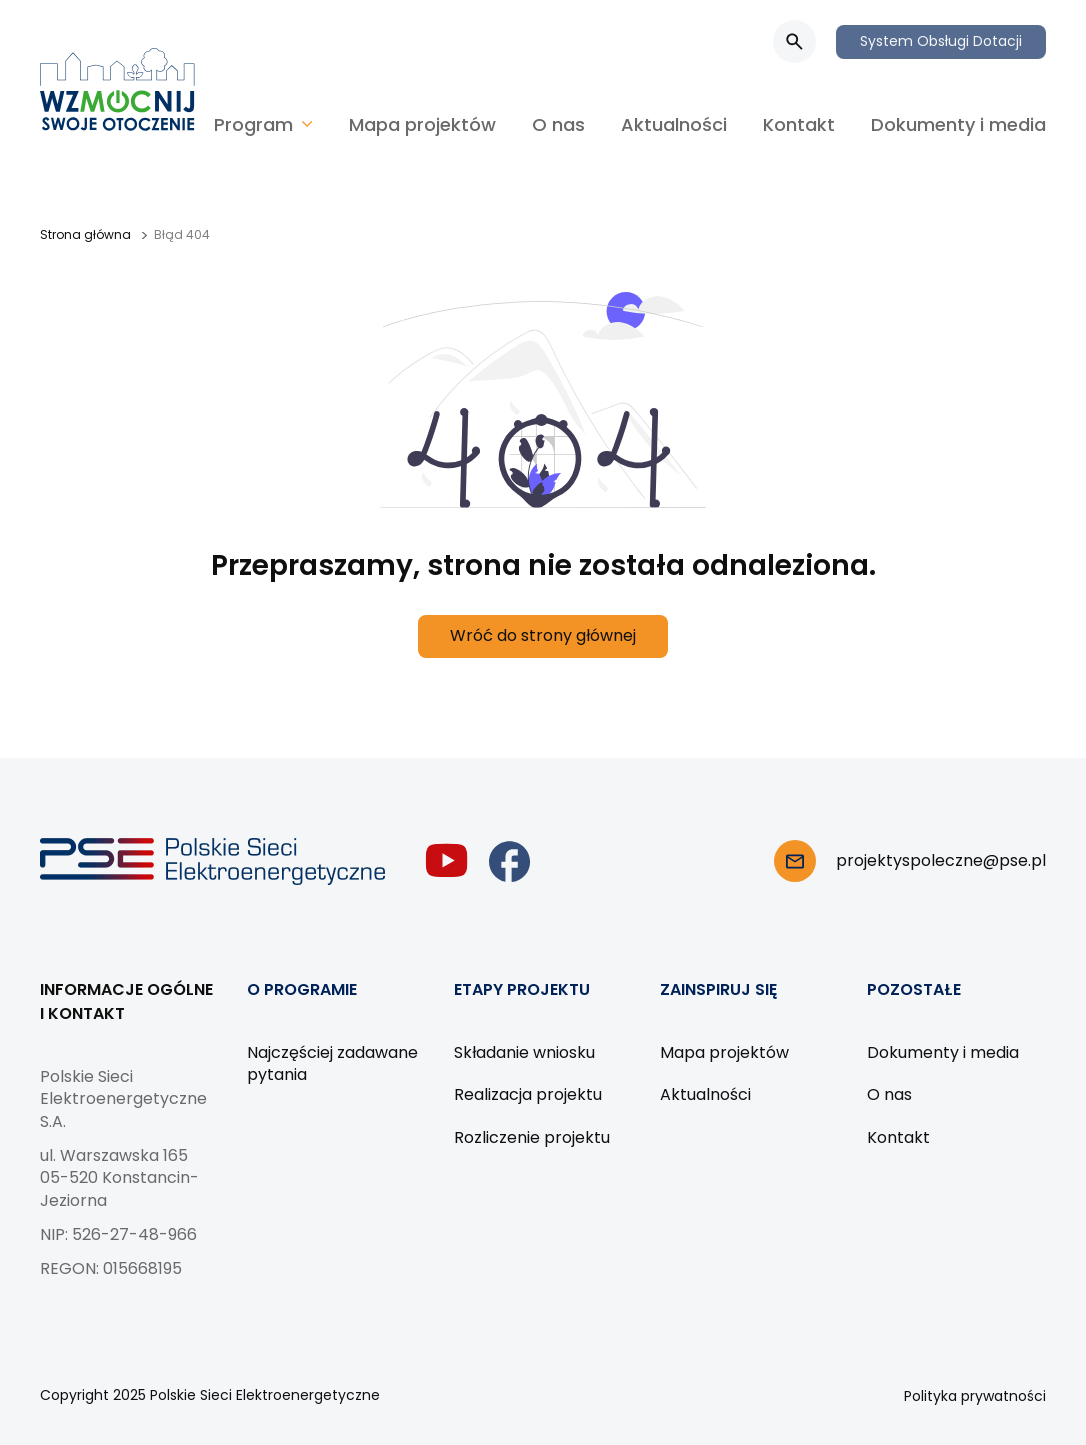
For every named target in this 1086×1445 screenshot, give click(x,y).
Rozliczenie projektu (532, 1137)
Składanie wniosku (524, 1052)
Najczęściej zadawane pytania (332, 1063)
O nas (558, 124)
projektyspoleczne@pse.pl (941, 860)
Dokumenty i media (958, 124)
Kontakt (799, 124)
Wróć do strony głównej (543, 635)
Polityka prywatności (975, 1396)
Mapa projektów (422, 124)
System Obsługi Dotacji (941, 41)
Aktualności (674, 124)
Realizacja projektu (528, 1094)
